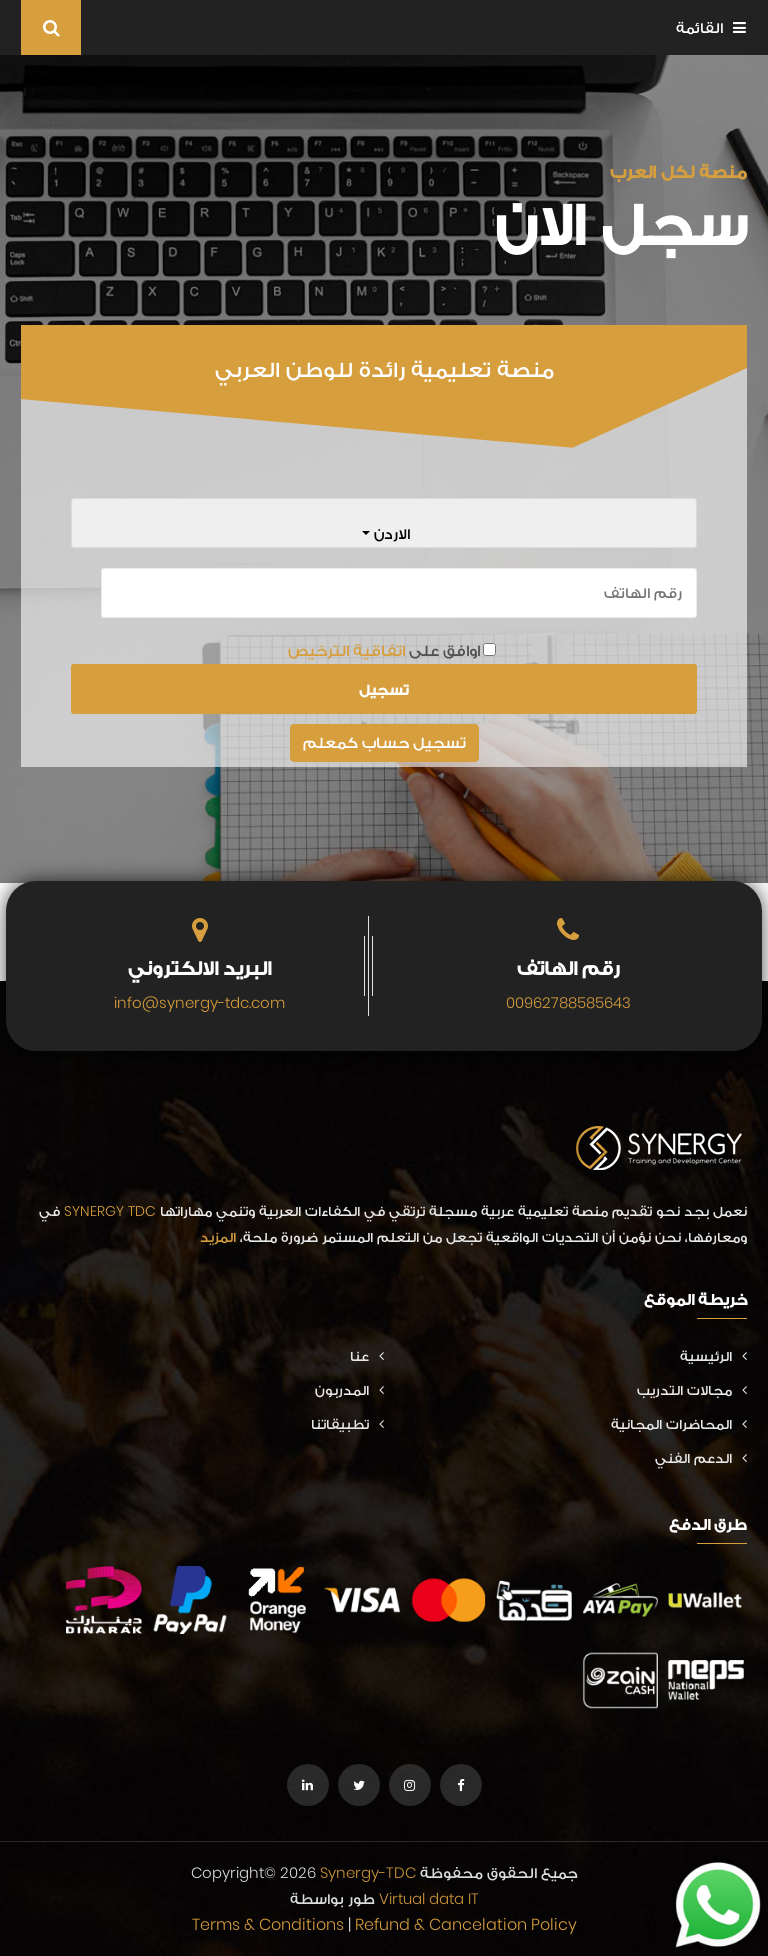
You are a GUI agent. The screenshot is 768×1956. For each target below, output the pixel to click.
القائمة (711, 27)
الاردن (390, 533)
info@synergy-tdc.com (199, 1002)
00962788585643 (568, 1002)
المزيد (218, 1237)
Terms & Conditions (268, 1924)
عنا (367, 1356)
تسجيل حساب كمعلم (384, 742)
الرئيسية (713, 1356)
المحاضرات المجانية (679, 1424)
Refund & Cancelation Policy (466, 1924)
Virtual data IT (429, 1898)
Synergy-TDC (368, 1872)
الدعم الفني (701, 1458)
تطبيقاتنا (347, 1424)
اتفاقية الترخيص (346, 650)
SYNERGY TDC (110, 1211)
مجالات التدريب (692, 1390)
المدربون (349, 1390)
